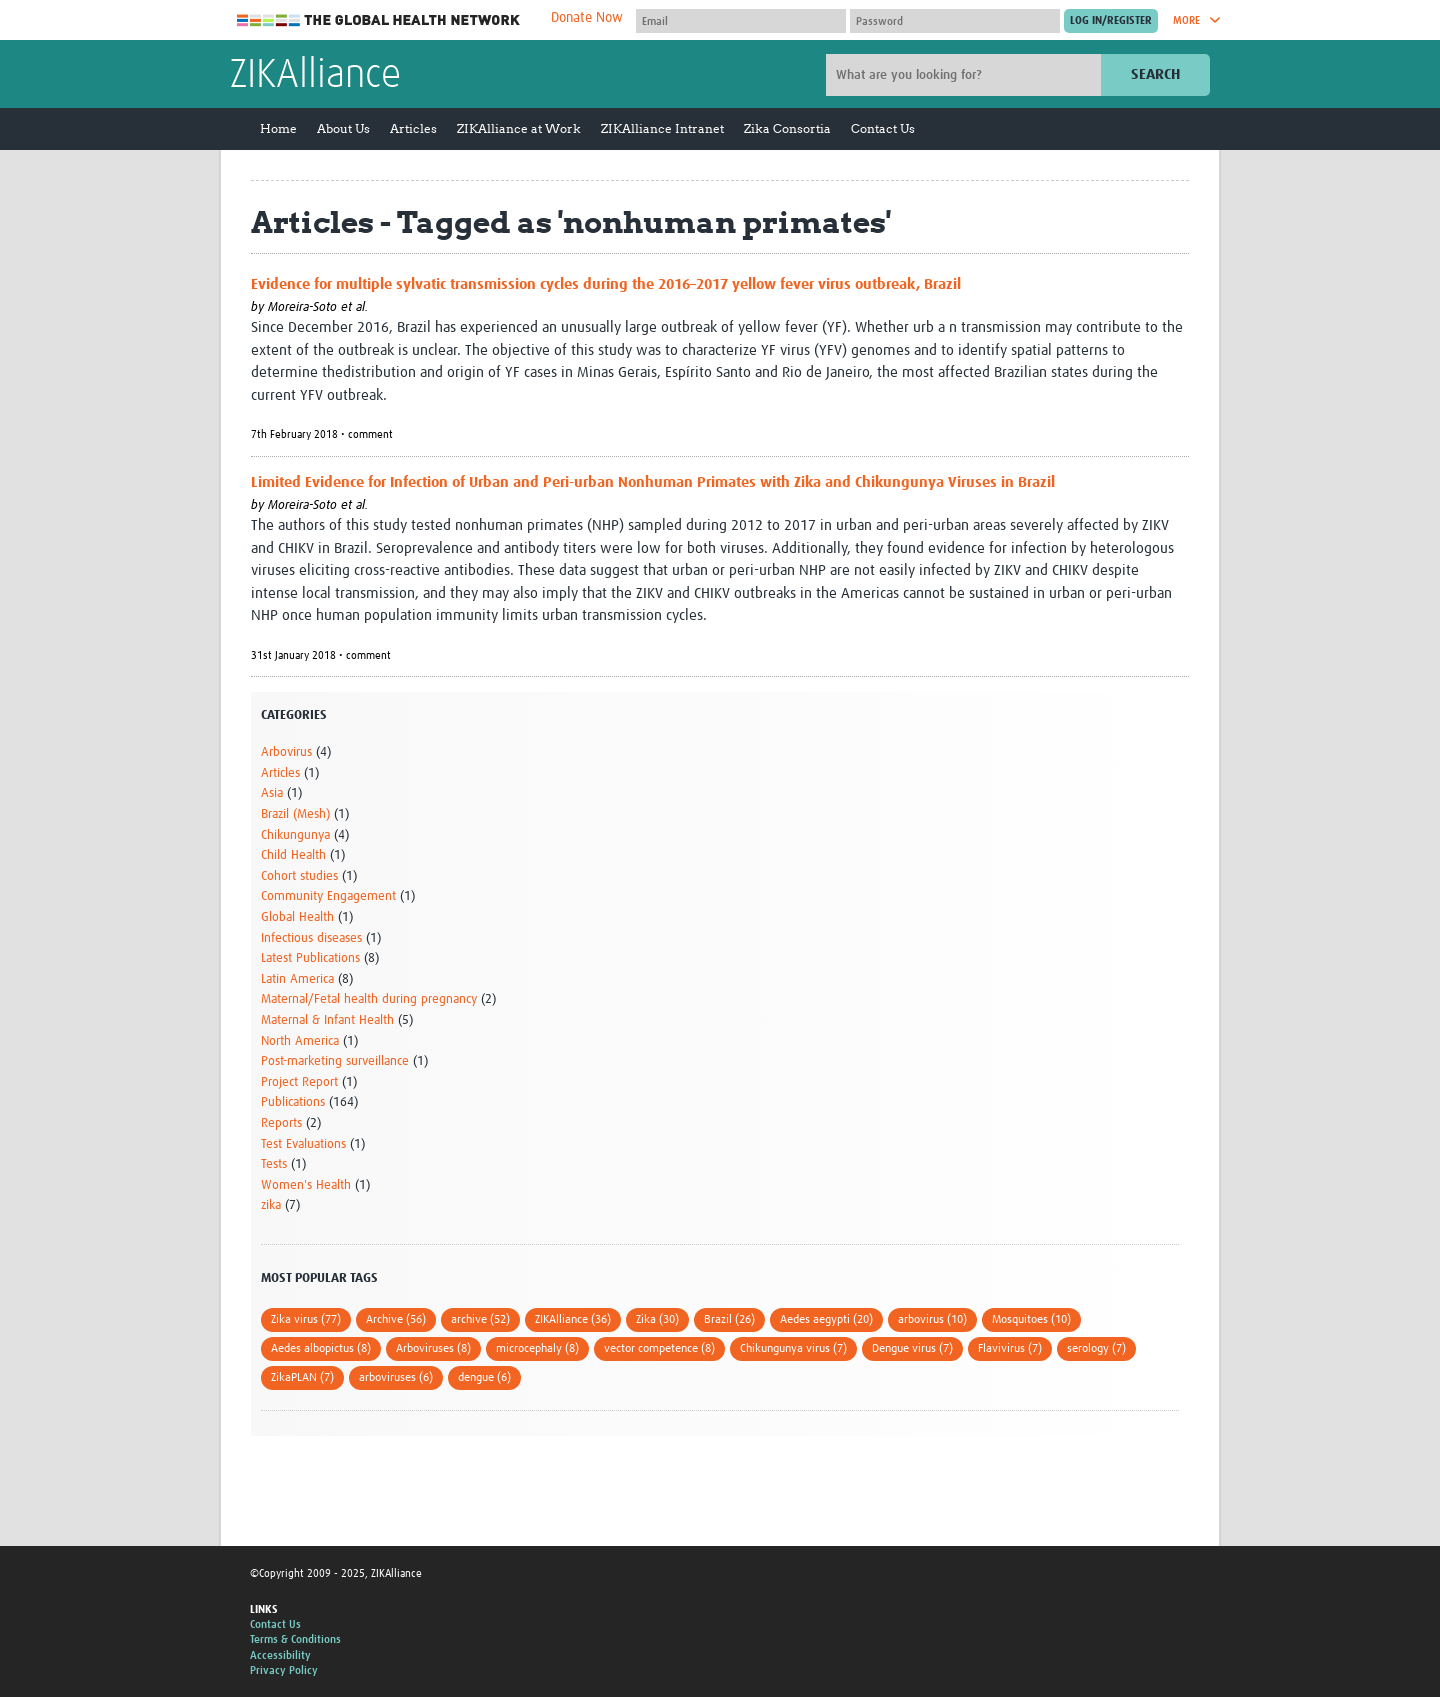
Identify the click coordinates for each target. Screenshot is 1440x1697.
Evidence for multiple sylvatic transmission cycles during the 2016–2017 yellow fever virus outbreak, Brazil (606, 284)
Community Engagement (328, 896)
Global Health (297, 917)
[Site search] (966, 75)
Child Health (293, 855)
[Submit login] (1111, 21)
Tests (274, 1164)
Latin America (297, 979)
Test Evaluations (303, 1144)
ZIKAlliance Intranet (662, 128)
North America (300, 1041)
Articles (413, 128)
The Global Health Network (379, 20)
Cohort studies (299, 876)
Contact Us (883, 128)
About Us (343, 128)
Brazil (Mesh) (295, 814)
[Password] (955, 21)
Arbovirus (286, 752)
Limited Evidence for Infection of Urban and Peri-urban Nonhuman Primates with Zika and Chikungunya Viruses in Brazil (653, 482)
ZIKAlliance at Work (519, 128)
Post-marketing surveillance (335, 1061)
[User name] (741, 21)
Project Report (299, 1082)
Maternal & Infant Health (327, 1020)
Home (278, 128)
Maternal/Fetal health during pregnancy (369, 999)
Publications (293, 1102)
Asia (272, 793)
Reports (281, 1123)
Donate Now (587, 18)
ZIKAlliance (315, 76)
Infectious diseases (311, 938)
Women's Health (306, 1185)
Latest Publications (310, 958)
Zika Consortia (787, 128)
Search (1155, 74)
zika (271, 1205)
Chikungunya (295, 835)
